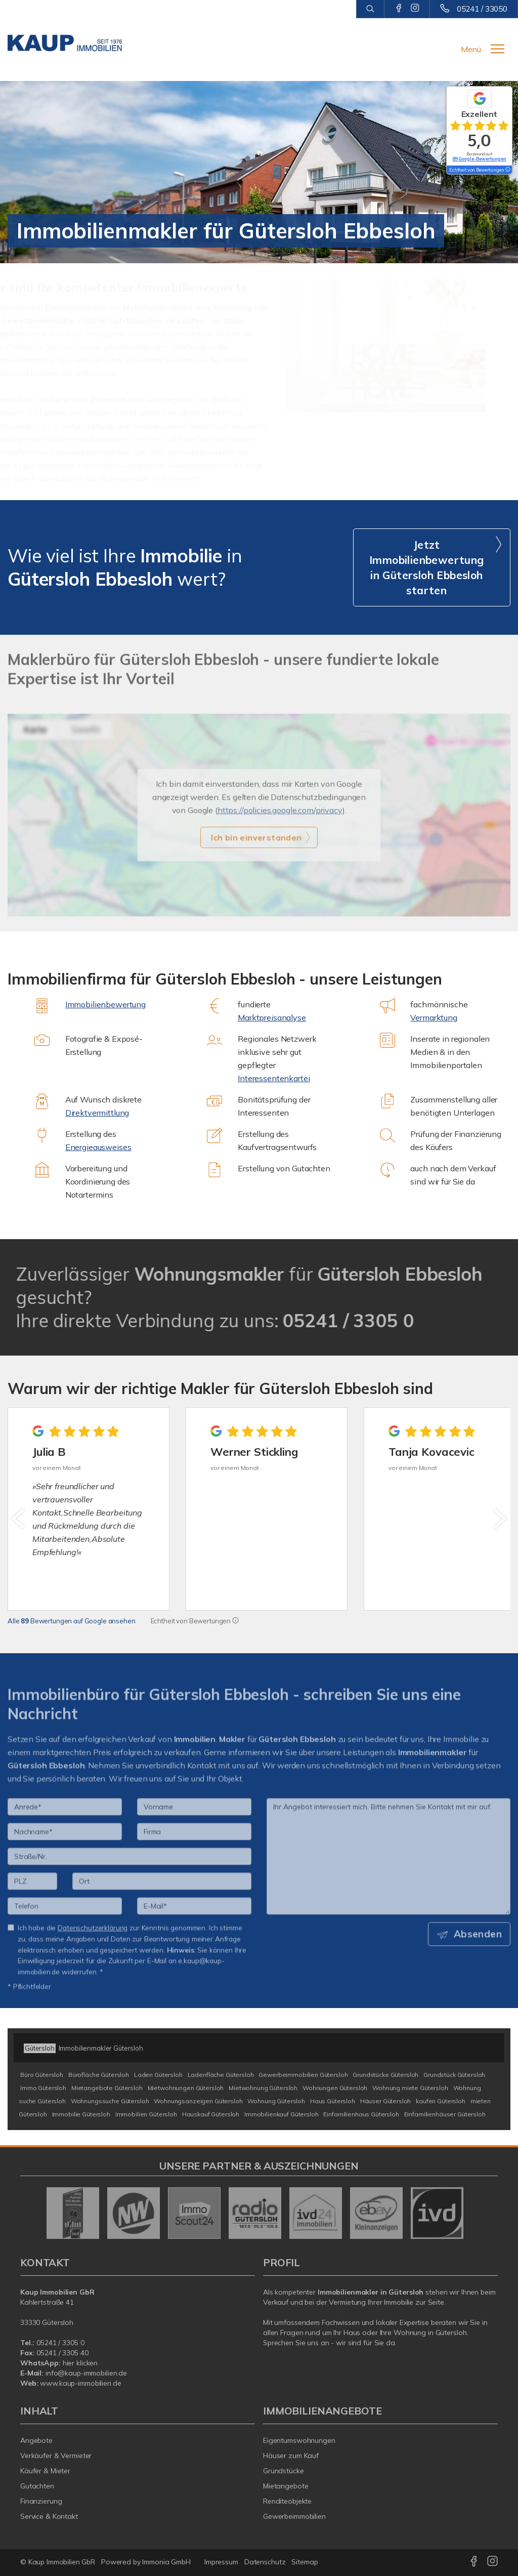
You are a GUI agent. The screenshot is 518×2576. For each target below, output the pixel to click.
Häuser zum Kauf (291, 2455)
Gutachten (37, 2485)
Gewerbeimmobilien (294, 2516)
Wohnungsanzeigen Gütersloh (198, 2101)
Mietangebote (286, 2485)
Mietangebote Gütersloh (107, 2088)
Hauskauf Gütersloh (210, 2114)
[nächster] (499, 1518)
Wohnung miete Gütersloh (410, 2088)
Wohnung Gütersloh (276, 2101)
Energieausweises (98, 1147)
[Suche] (370, 9)
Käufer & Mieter (45, 2470)
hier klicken (80, 2362)
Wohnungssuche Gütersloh (110, 2101)
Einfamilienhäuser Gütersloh (445, 2114)
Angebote (36, 2440)
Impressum (221, 2561)
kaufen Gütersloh (440, 2101)
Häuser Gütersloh (385, 2101)
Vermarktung (433, 1017)
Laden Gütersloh (158, 2074)
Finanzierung (41, 2501)
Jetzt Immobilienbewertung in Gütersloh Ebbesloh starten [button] (426, 567)
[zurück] (19, 1518)
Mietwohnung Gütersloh (263, 2088)
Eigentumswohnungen (299, 2440)
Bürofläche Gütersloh (98, 2074)
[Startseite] (65, 43)
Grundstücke (283, 2470)
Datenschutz (265, 2561)
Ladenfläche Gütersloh (221, 2074)
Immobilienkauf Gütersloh (281, 2114)
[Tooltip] (235, 1620)
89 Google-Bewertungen (479, 158)
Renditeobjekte (287, 2501)
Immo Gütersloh (43, 2088)
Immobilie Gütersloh (81, 2114)
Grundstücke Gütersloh (385, 2074)
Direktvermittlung (97, 1113)
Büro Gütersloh (41, 2074)
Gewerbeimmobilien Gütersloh (303, 2074)
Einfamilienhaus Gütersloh (361, 2114)
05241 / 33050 (482, 9)
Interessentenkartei (274, 1078)
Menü (471, 49)
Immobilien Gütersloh (146, 2114)
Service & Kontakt (49, 2516)
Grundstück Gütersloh (454, 2074)
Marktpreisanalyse (272, 1017)
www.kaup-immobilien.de (80, 2383)
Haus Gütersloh (332, 2101)
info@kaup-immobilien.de (86, 2373)
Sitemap (304, 2561)
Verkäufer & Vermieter (56, 2455)
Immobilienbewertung (105, 1004)
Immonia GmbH (166, 2561)
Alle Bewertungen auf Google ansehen (72, 1621)
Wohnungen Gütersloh (335, 2088)
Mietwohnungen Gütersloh (186, 2088)
